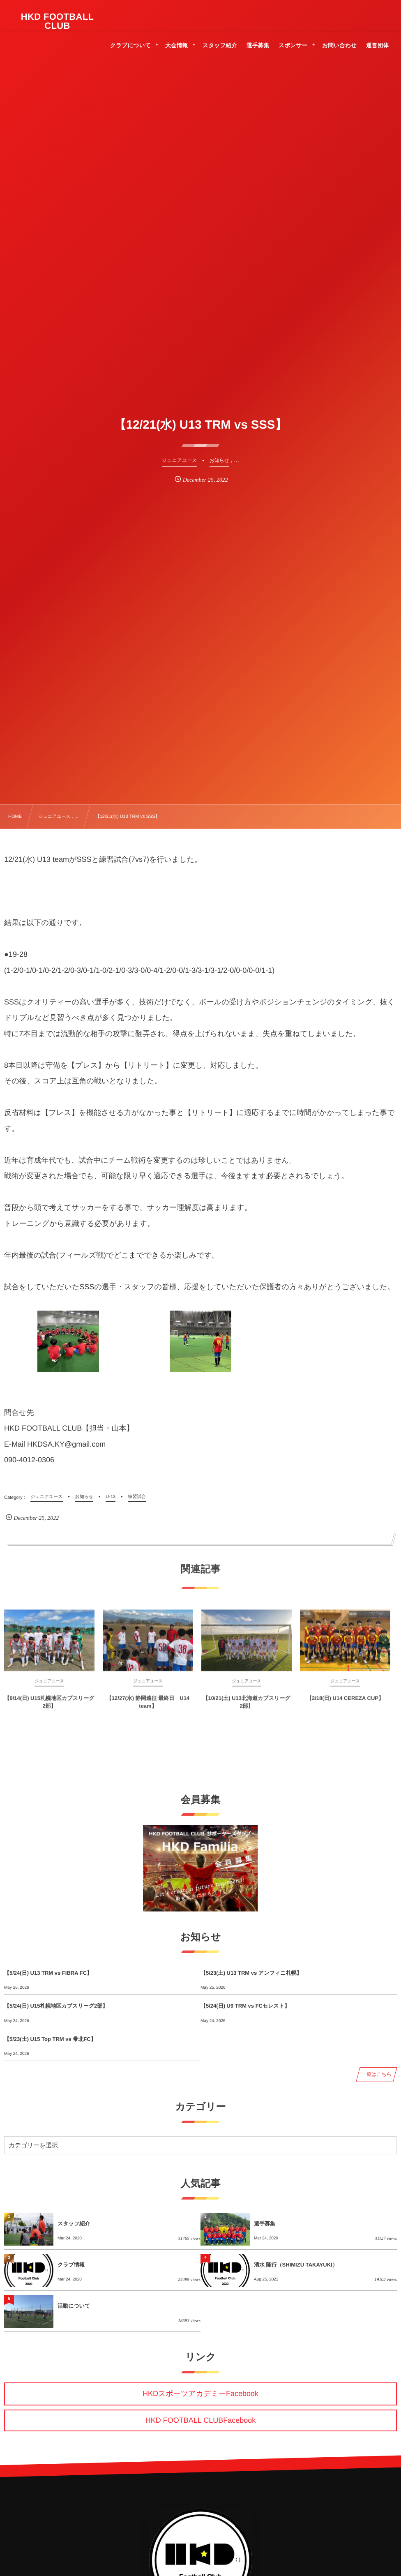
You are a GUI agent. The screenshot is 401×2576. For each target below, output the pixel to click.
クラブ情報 (71, 2265)
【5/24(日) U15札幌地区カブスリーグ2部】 (56, 2006)
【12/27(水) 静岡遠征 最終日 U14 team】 (147, 1709)
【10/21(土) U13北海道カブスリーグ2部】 (246, 1709)
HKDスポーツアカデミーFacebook (200, 2393)
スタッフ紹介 (74, 2224)
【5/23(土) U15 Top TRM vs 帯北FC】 (50, 2039)
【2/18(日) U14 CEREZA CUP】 (345, 1706)
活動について (74, 2306)
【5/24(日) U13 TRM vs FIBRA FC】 (48, 1973)
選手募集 (264, 2224)
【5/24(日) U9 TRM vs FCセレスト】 (245, 2006)
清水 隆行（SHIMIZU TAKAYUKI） (296, 2265)
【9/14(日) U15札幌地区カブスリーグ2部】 (49, 1709)
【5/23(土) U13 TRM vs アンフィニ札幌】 (251, 1973)
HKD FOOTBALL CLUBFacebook (200, 2420)
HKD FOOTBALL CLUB (57, 21)
